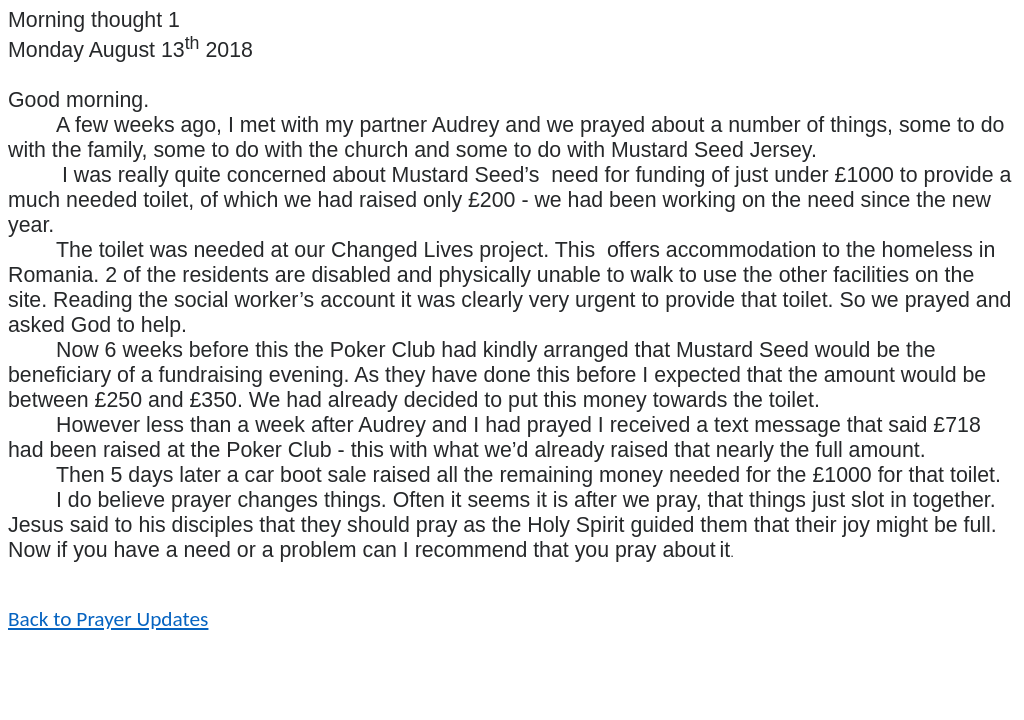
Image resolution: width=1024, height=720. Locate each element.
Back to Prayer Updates (108, 619)
